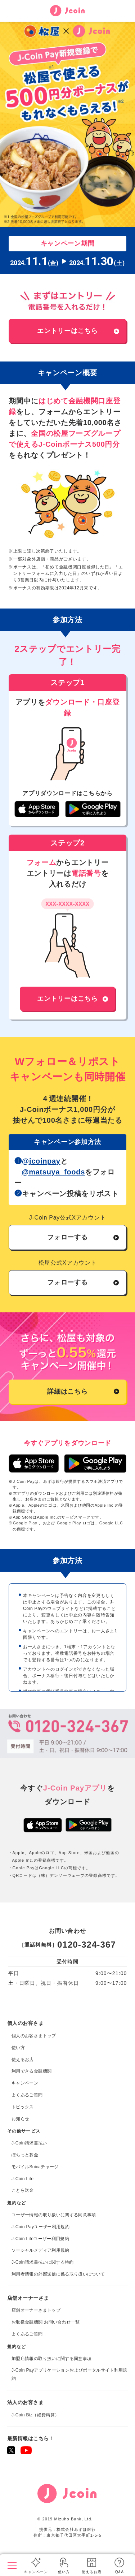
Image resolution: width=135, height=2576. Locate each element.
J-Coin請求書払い (29, 2143)
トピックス (23, 2106)
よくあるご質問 (27, 2094)
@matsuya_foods (53, 1172)
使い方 (64, 2572)
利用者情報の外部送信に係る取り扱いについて (58, 2274)
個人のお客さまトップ (36, 2552)
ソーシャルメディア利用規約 (40, 2250)
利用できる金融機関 (31, 2071)
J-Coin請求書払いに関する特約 (43, 2262)
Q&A (119, 2572)
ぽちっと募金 (25, 2154)
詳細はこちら (67, 1391)
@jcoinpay (41, 1161)
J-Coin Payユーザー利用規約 (40, 2226)
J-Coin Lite (22, 2178)
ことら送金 (23, 2190)
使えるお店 (92, 2572)
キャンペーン (36, 2572)
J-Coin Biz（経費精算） (35, 2414)
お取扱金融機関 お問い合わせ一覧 (46, 2322)
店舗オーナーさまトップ (36, 2310)
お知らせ (20, 2118)
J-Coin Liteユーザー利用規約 (40, 2238)
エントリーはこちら (67, 330)
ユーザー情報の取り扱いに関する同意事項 (54, 2214)
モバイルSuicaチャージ (35, 2166)
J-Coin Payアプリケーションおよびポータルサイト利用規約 (69, 2374)
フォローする (67, 1237)
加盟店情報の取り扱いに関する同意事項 (51, 2358)
